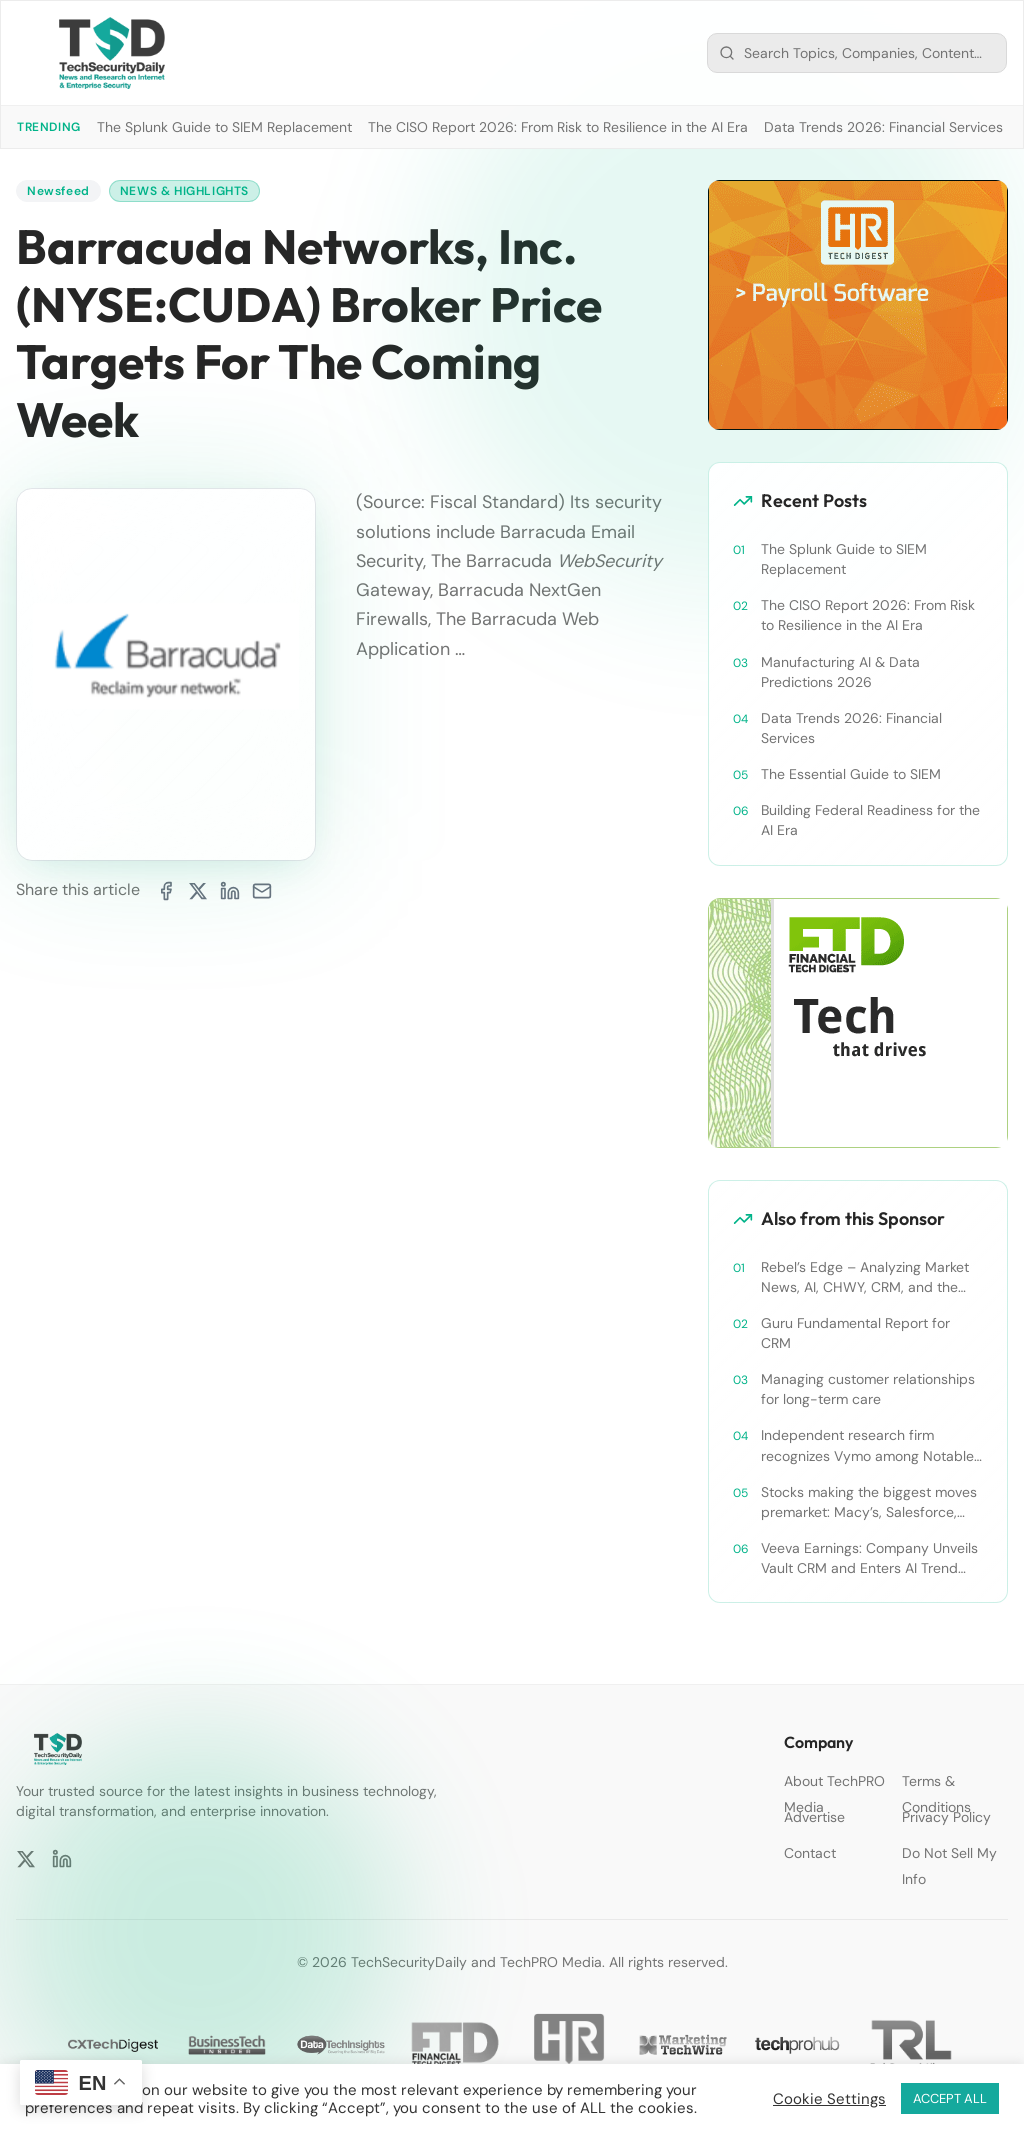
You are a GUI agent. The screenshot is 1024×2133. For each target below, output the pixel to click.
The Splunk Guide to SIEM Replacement (224, 127)
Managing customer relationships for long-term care (868, 1389)
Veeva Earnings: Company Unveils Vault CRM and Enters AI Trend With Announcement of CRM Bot (869, 1558)
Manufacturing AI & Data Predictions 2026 (840, 672)
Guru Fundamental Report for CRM (855, 1333)
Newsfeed (58, 191)
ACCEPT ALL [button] (950, 2098)
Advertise (814, 1817)
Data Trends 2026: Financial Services (883, 127)
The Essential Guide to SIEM (851, 774)
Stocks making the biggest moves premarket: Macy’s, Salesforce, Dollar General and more (869, 1502)
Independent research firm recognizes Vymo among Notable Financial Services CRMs (867, 1445)
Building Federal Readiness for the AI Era (870, 820)
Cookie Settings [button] (829, 2099)
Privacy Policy (946, 1817)
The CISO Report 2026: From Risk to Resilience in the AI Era (558, 127)
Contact (810, 1853)
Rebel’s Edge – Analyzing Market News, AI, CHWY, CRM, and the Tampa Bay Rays (865, 1277)
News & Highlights (184, 191)
